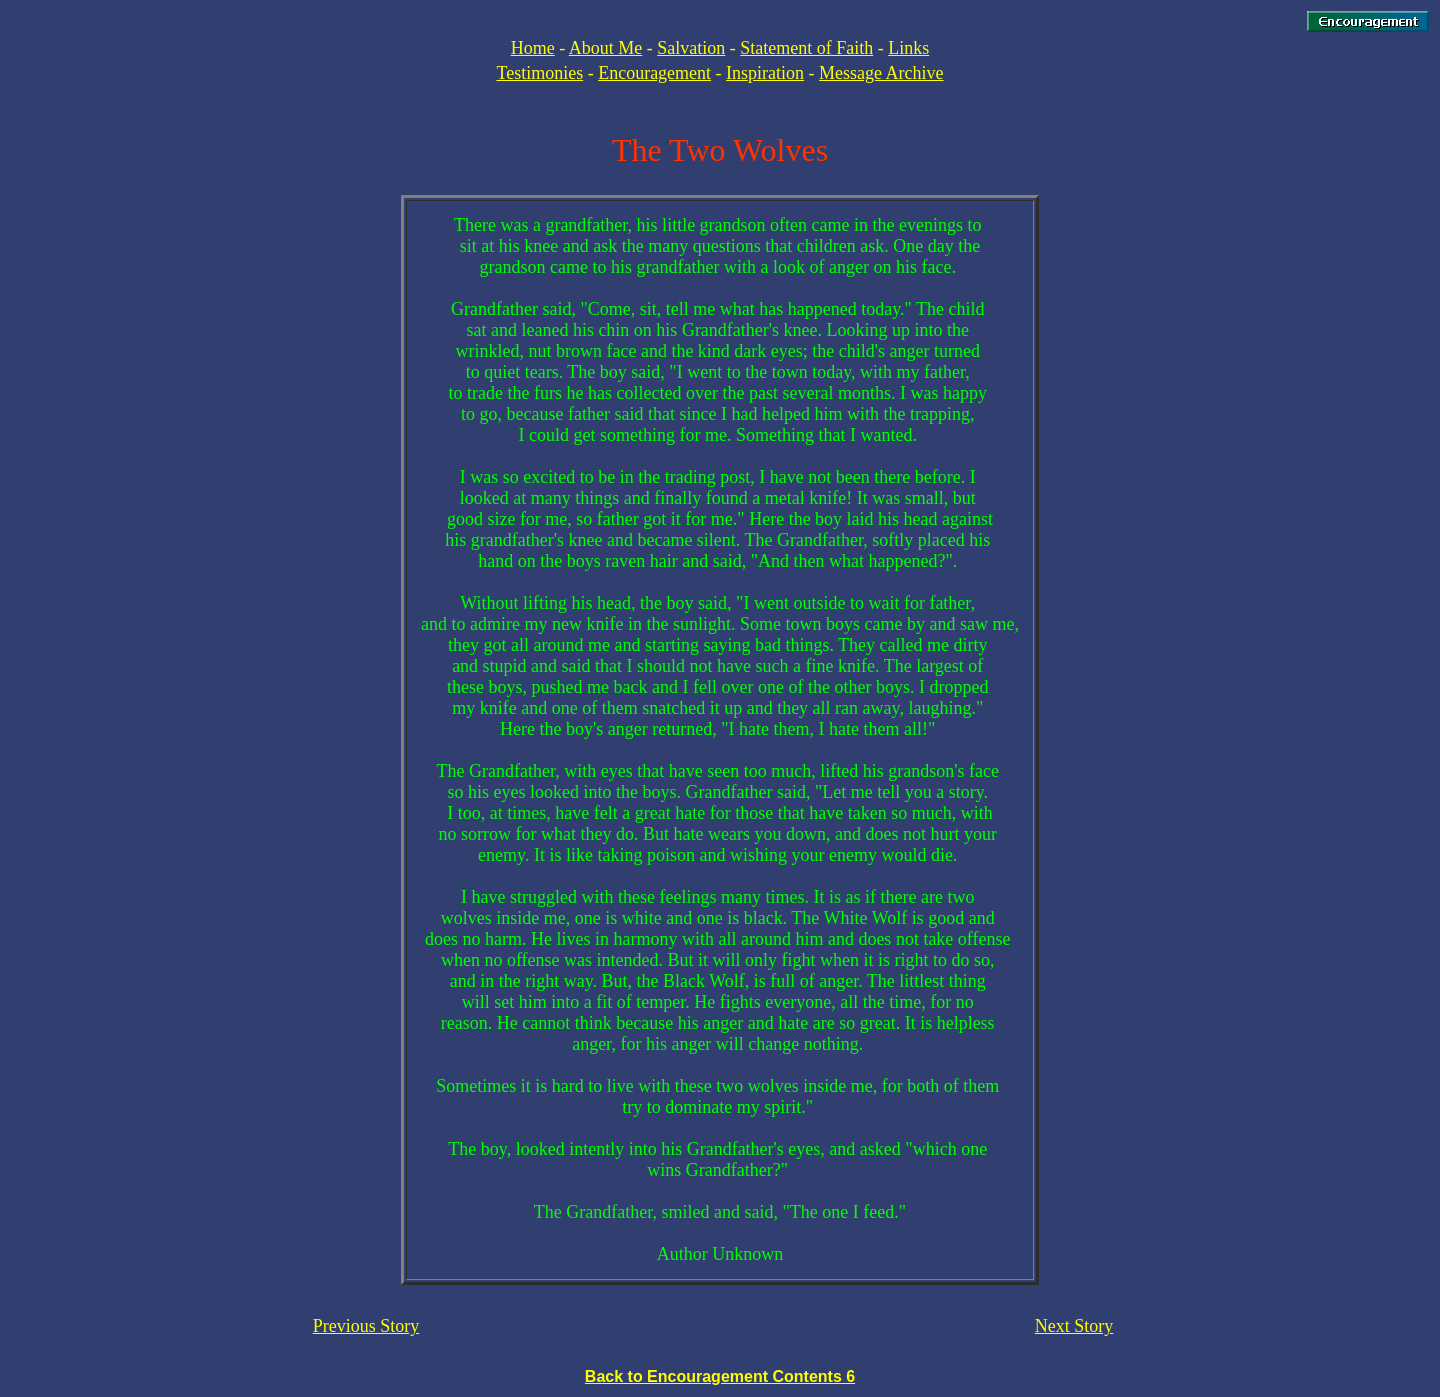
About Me (606, 48)
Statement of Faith (806, 48)
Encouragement (654, 73)
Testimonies (539, 73)
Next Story (1074, 1326)
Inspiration (765, 73)
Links (908, 48)
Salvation (691, 48)
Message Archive (881, 73)
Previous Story (366, 1326)
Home (533, 48)
